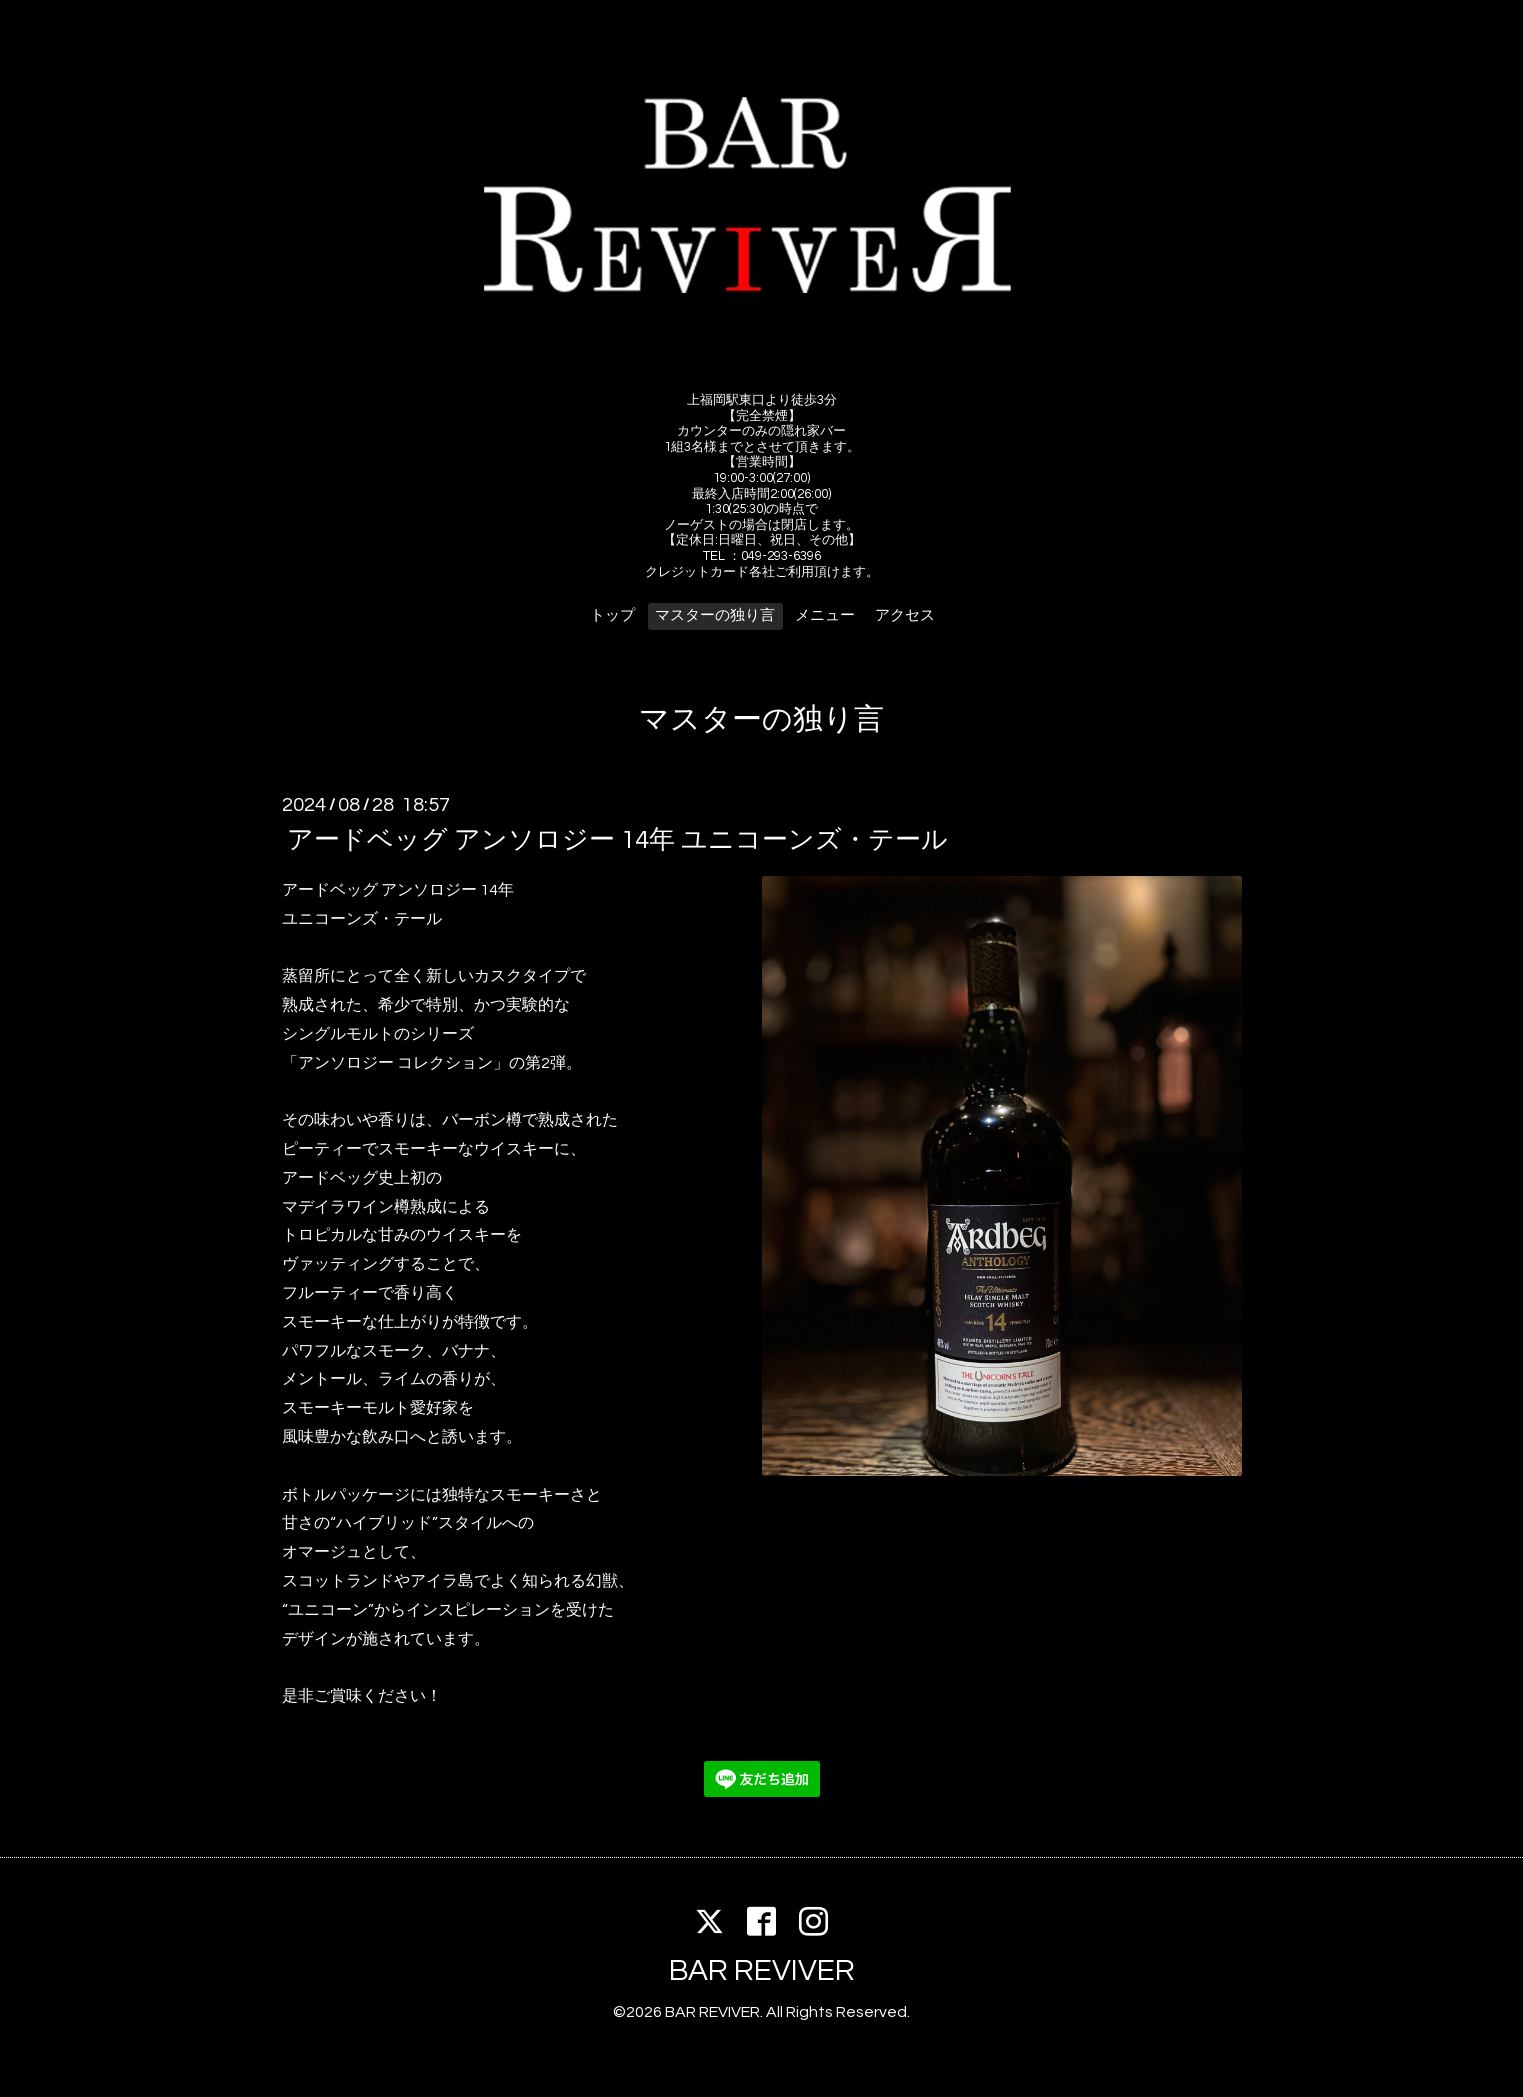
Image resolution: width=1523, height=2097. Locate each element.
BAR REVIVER (762, 1970)
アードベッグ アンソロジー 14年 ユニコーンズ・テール (617, 840)
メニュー (825, 615)
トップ (612, 615)
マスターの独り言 (715, 615)
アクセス (905, 615)
